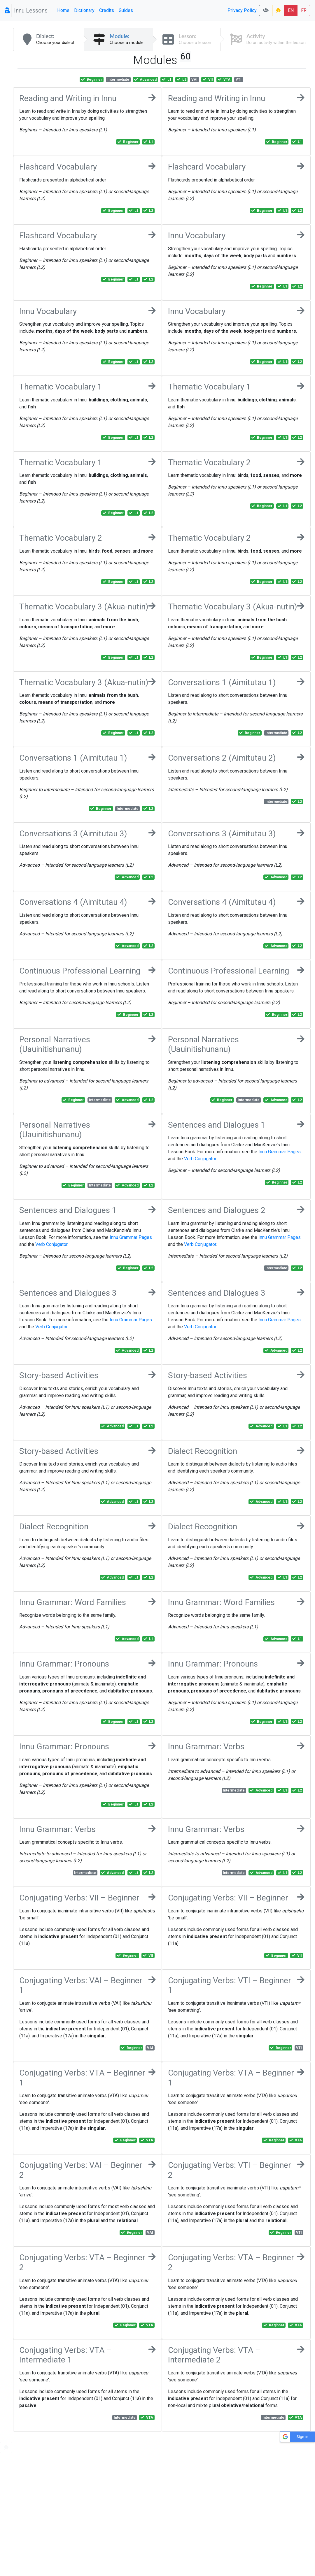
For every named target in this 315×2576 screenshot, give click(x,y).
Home (63, 10)
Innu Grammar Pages (279, 1151)
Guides (126, 10)
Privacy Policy (242, 10)
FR (304, 10)
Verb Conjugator (200, 1158)
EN (291, 10)
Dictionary (84, 10)
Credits (106, 10)
